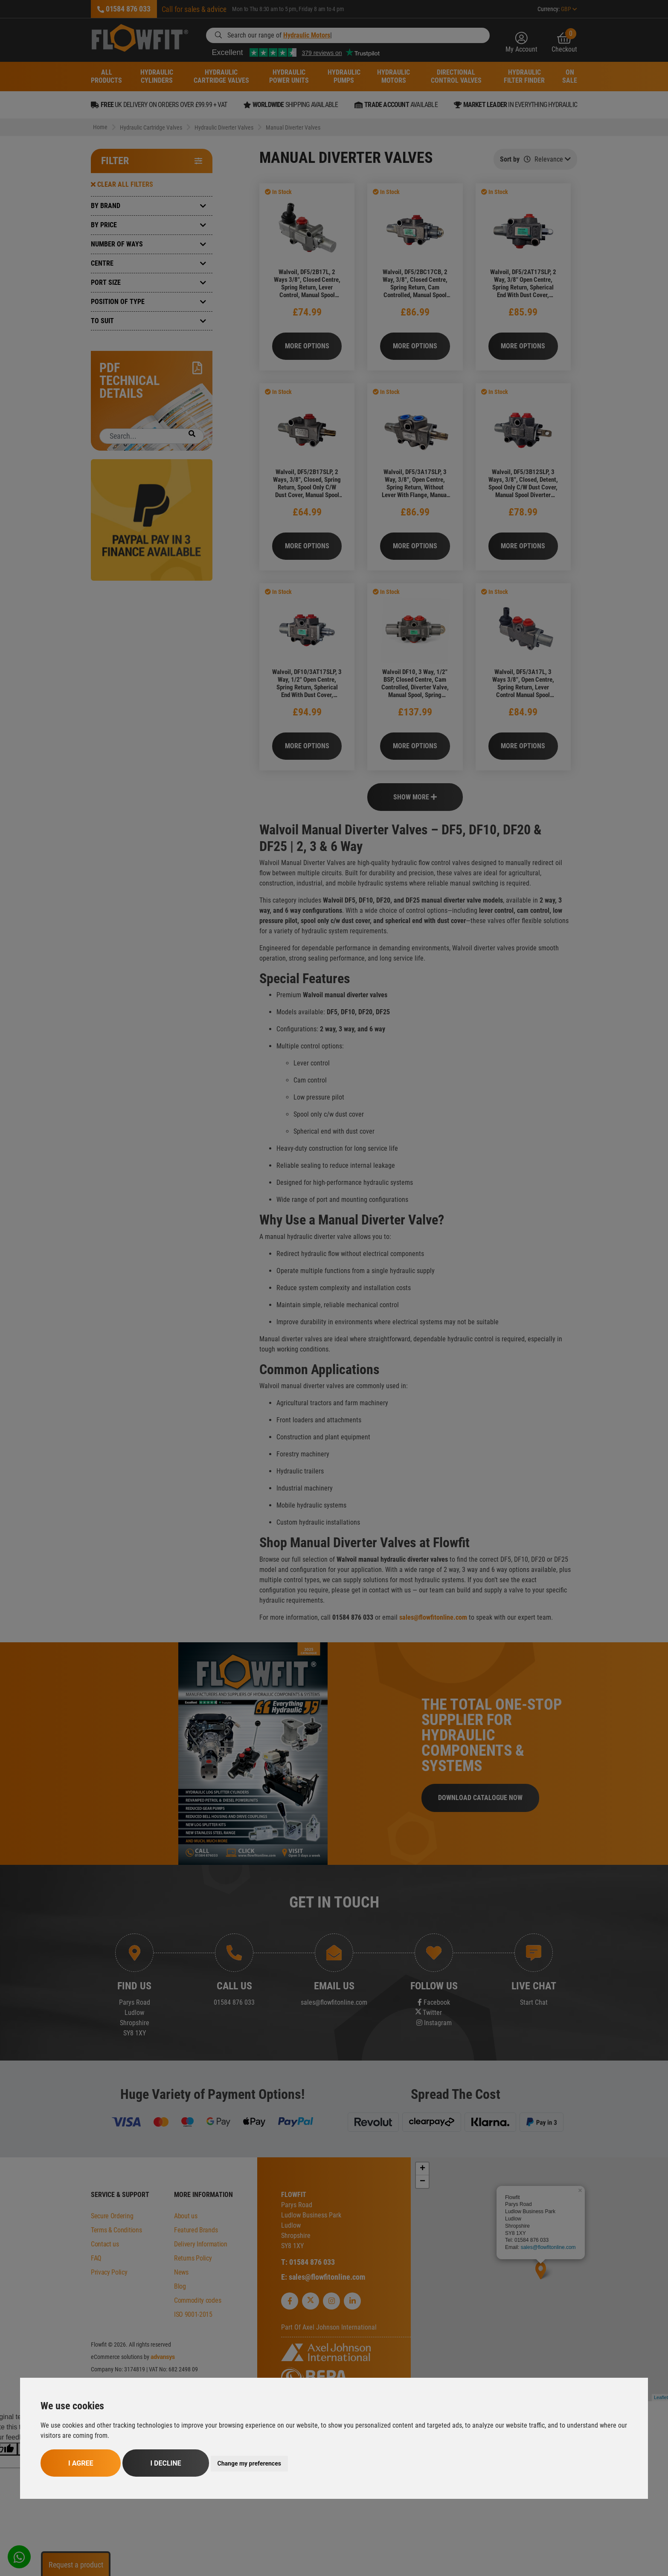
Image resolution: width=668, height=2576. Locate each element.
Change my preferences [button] (249, 2463)
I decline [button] (165, 2463)
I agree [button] (80, 2463)
